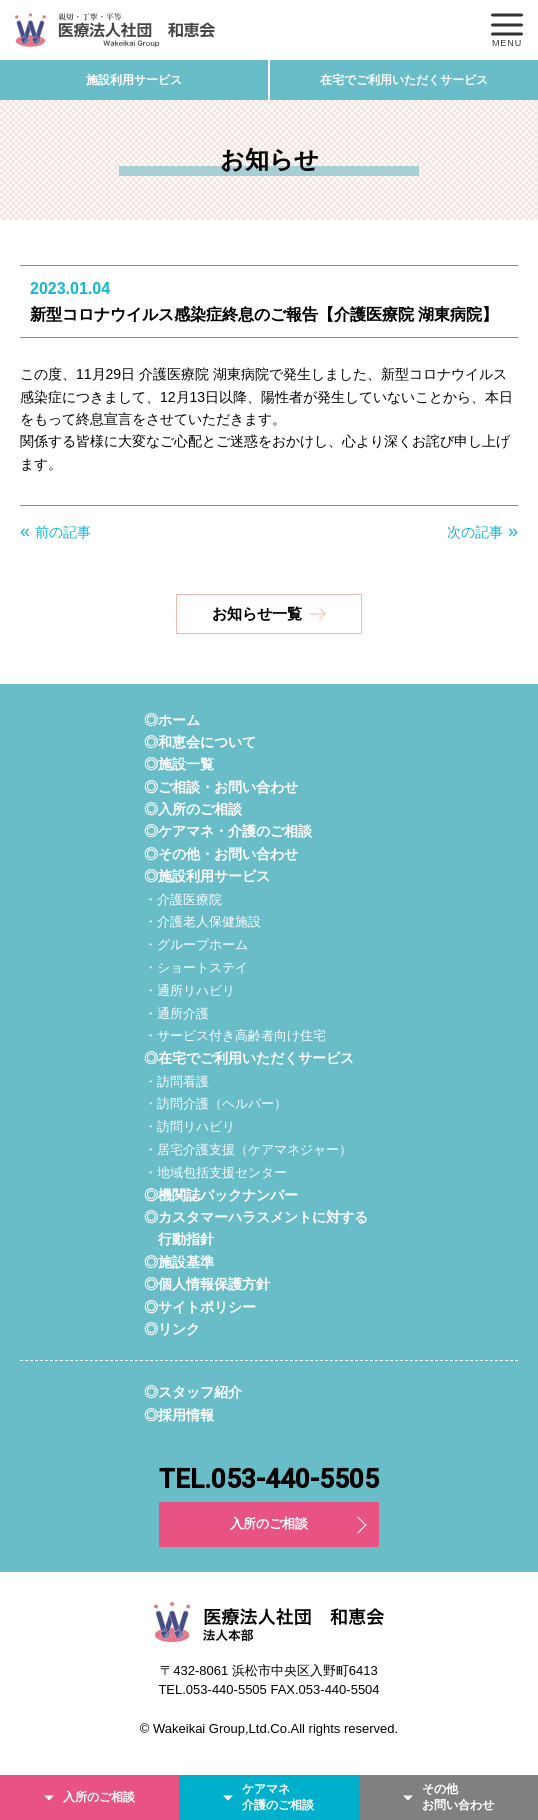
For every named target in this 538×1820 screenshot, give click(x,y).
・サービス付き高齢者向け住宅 (235, 1035)
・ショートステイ (196, 967)
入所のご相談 (269, 1523)
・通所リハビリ (189, 990)
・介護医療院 (183, 899)
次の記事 (475, 532)
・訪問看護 (176, 1081)
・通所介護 (176, 1013)
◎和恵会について (200, 742)
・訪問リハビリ (189, 1126)
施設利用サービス (134, 80)
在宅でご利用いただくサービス (404, 80)
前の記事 (63, 532)
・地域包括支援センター (215, 1172)
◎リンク (172, 1329)
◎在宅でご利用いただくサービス (249, 1058)
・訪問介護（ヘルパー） (215, 1103)
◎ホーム (172, 720)
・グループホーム (196, 944)
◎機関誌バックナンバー (221, 1195)
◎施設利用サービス (207, 876)
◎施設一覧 (179, 764)
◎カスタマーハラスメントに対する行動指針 (256, 1228)
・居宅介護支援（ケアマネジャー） (248, 1149)
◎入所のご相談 (193, 809)
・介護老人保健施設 (202, 921)
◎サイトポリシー (200, 1307)
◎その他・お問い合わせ (221, 854)
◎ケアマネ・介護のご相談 (228, 831)
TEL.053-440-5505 (269, 1479)
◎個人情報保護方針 (207, 1284)
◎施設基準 (179, 1262)
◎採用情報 (179, 1415)
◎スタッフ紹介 (193, 1392)
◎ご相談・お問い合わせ (221, 787)
